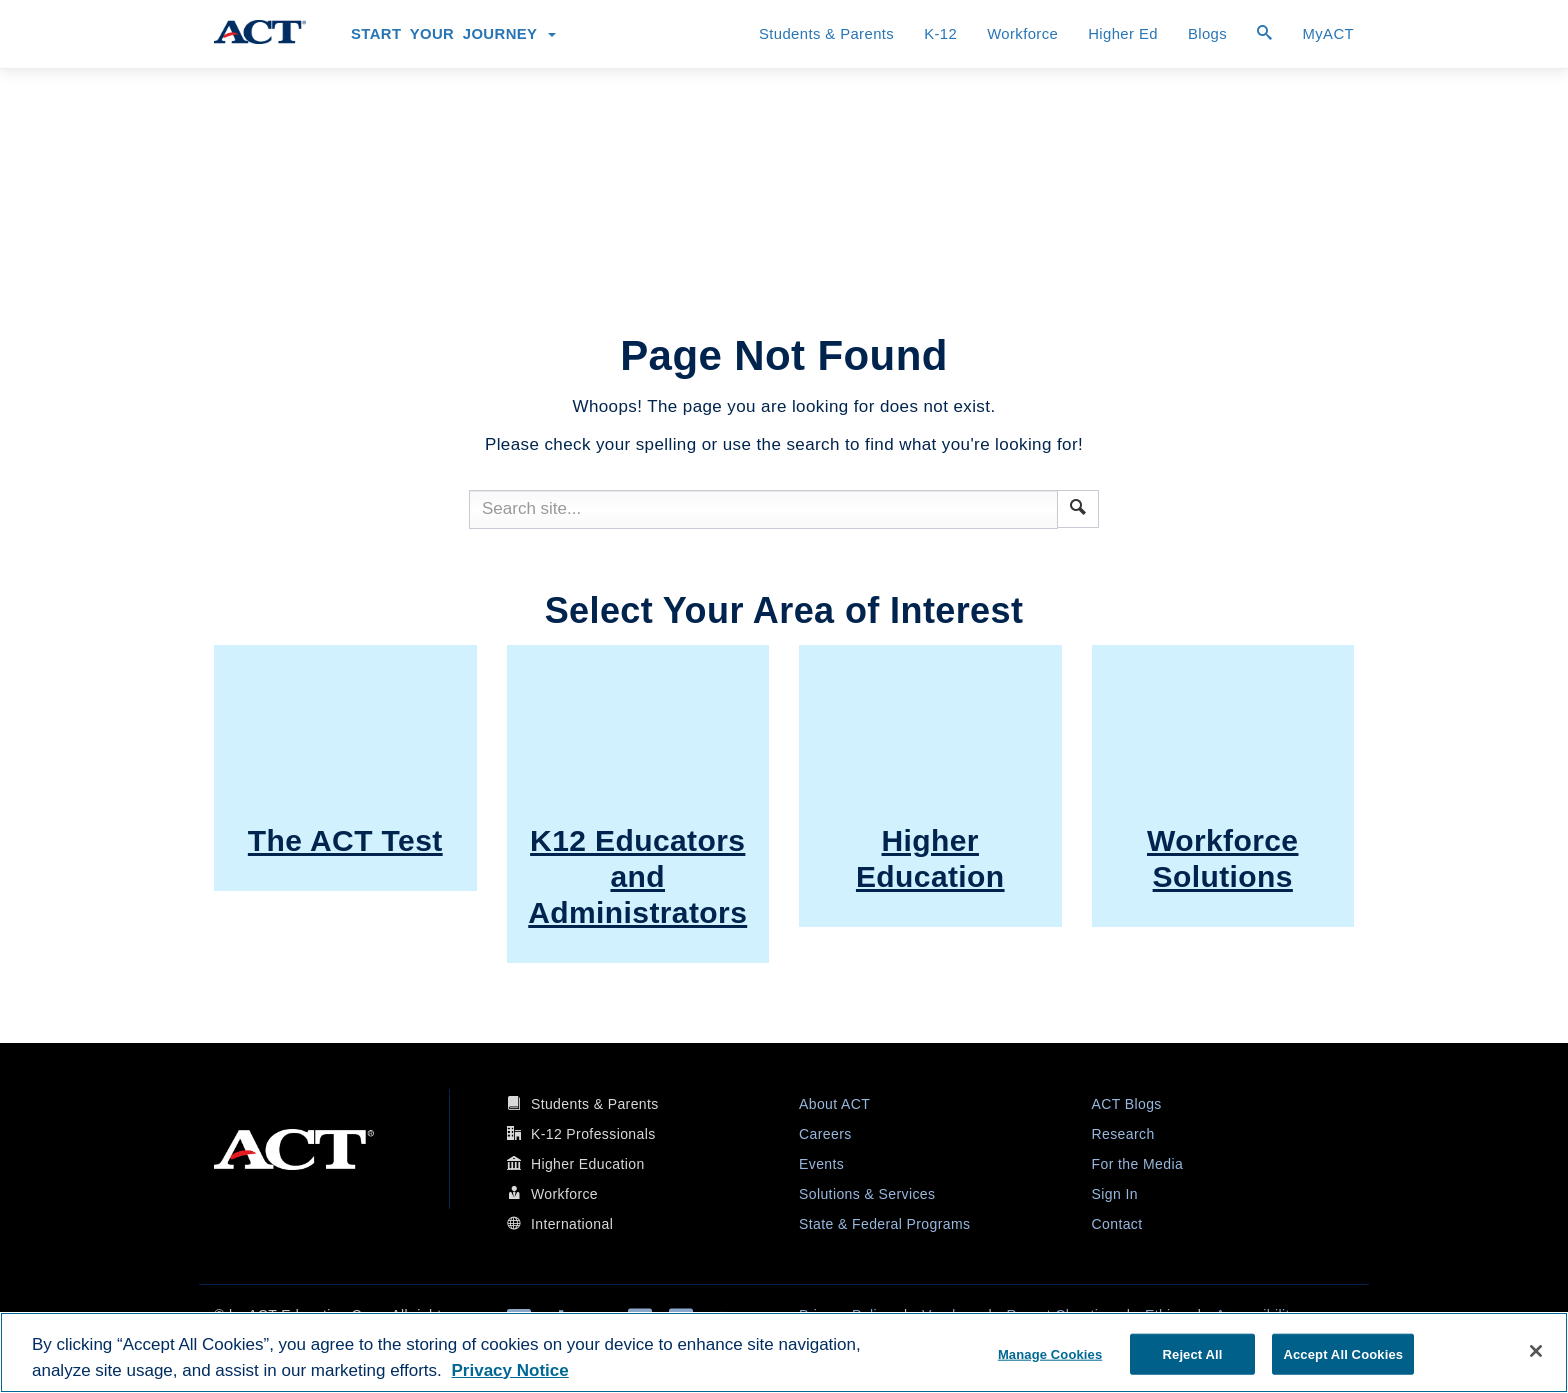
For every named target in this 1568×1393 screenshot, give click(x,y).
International (572, 1224)
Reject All (1193, 1353)
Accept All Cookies (1343, 1353)
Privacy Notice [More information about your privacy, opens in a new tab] (510, 1370)
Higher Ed (1123, 34)
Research (1123, 1134)
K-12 (940, 34)
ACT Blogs (1127, 1104)
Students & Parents (826, 34)
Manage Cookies (1050, 1353)
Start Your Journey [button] (453, 34)
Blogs (1207, 34)
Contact (1117, 1224)
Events (821, 1164)
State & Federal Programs (884, 1224)
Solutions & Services (867, 1194)
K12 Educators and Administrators (637, 876)
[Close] (1536, 1351)
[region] (784, 1352)
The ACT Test (345, 840)
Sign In (1115, 1194)
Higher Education (588, 1164)
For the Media (1138, 1164)
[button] (1078, 507)
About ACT (834, 1104)
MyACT (1328, 34)
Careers (825, 1134)
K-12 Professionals (593, 1134)
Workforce (1022, 34)
